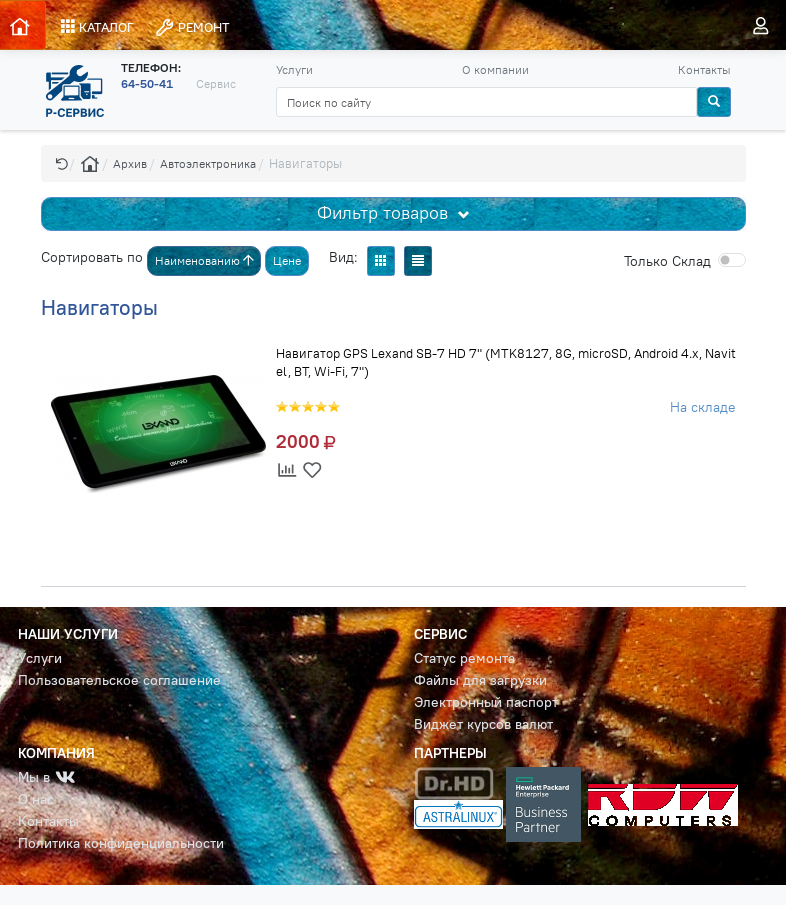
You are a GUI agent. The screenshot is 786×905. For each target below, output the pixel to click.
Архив (130, 163)
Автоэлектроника (208, 163)
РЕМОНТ (192, 27)
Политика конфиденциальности (121, 843)
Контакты (704, 69)
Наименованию (204, 260)
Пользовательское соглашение (119, 680)
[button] (62, 163)
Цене (287, 260)
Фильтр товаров (385, 213)
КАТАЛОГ (97, 27)
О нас (36, 799)
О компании (495, 69)
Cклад (667, 261)
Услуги (294, 69)
